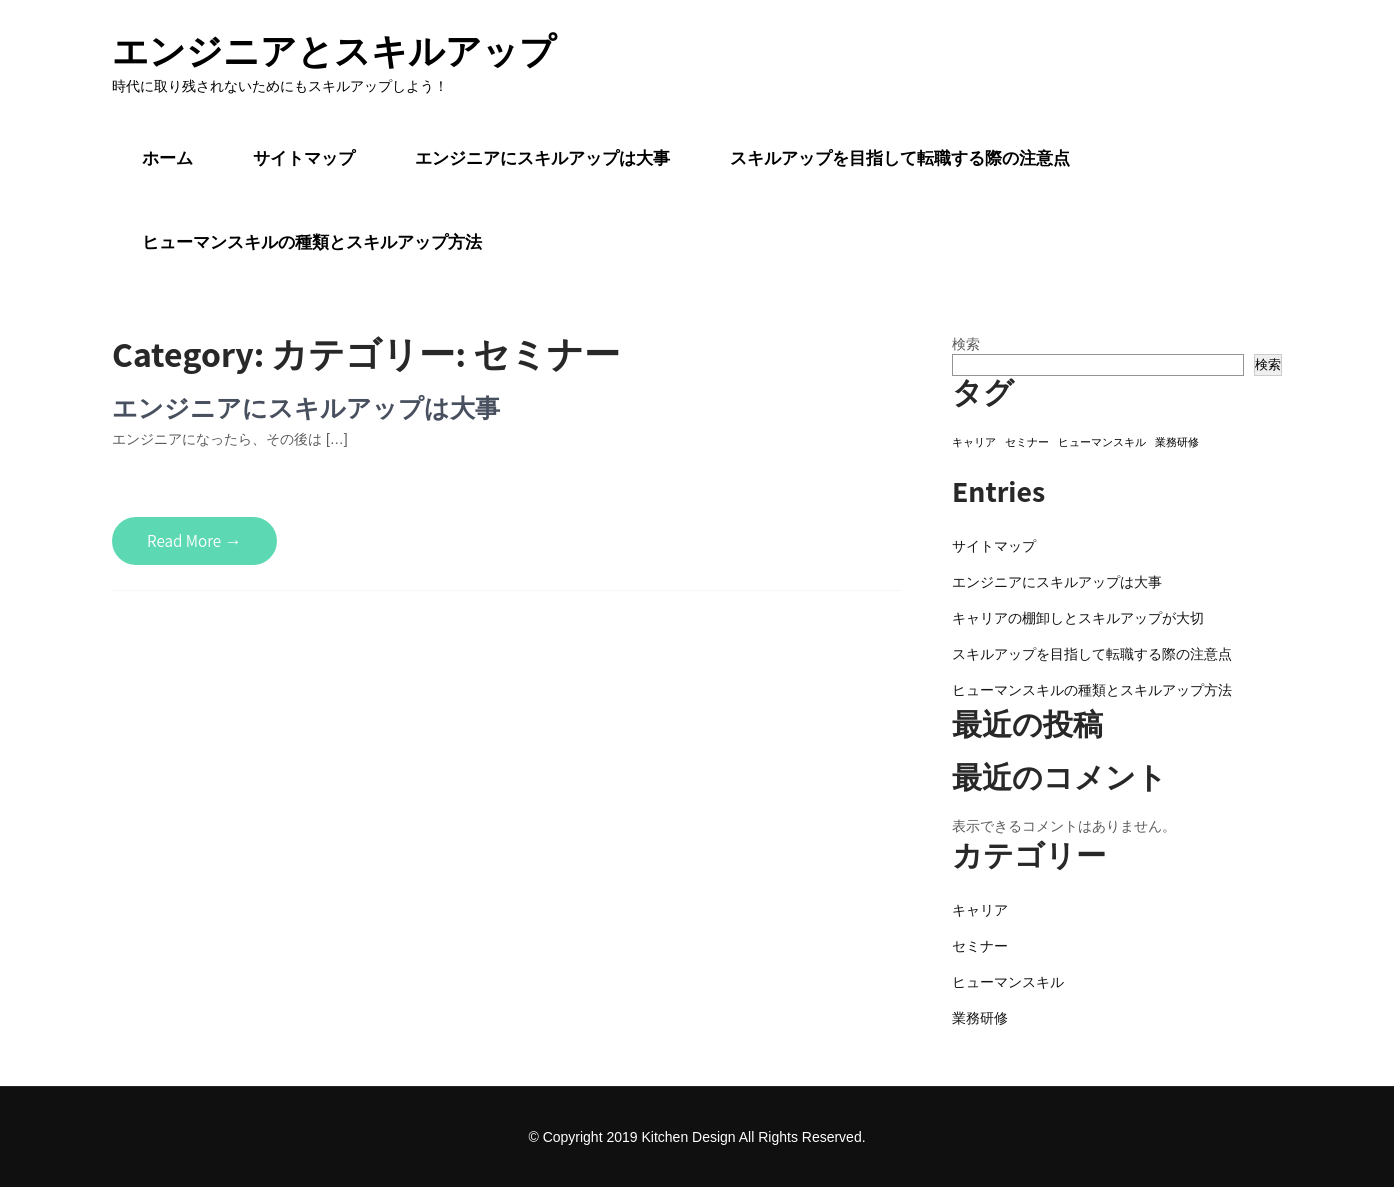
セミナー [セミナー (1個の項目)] (1027, 442)
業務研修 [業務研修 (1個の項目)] (1177, 442)
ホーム (167, 158)
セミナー (980, 946)
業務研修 (980, 1018)
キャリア (980, 910)
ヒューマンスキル (1008, 982)
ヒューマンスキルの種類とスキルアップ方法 (312, 242)
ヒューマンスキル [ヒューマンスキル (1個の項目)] (1102, 442)
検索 (966, 344)
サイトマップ (304, 158)
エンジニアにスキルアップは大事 (542, 158)
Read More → (194, 541)
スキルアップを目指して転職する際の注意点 (900, 158)
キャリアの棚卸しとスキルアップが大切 (1078, 618)
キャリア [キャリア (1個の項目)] (974, 442)
